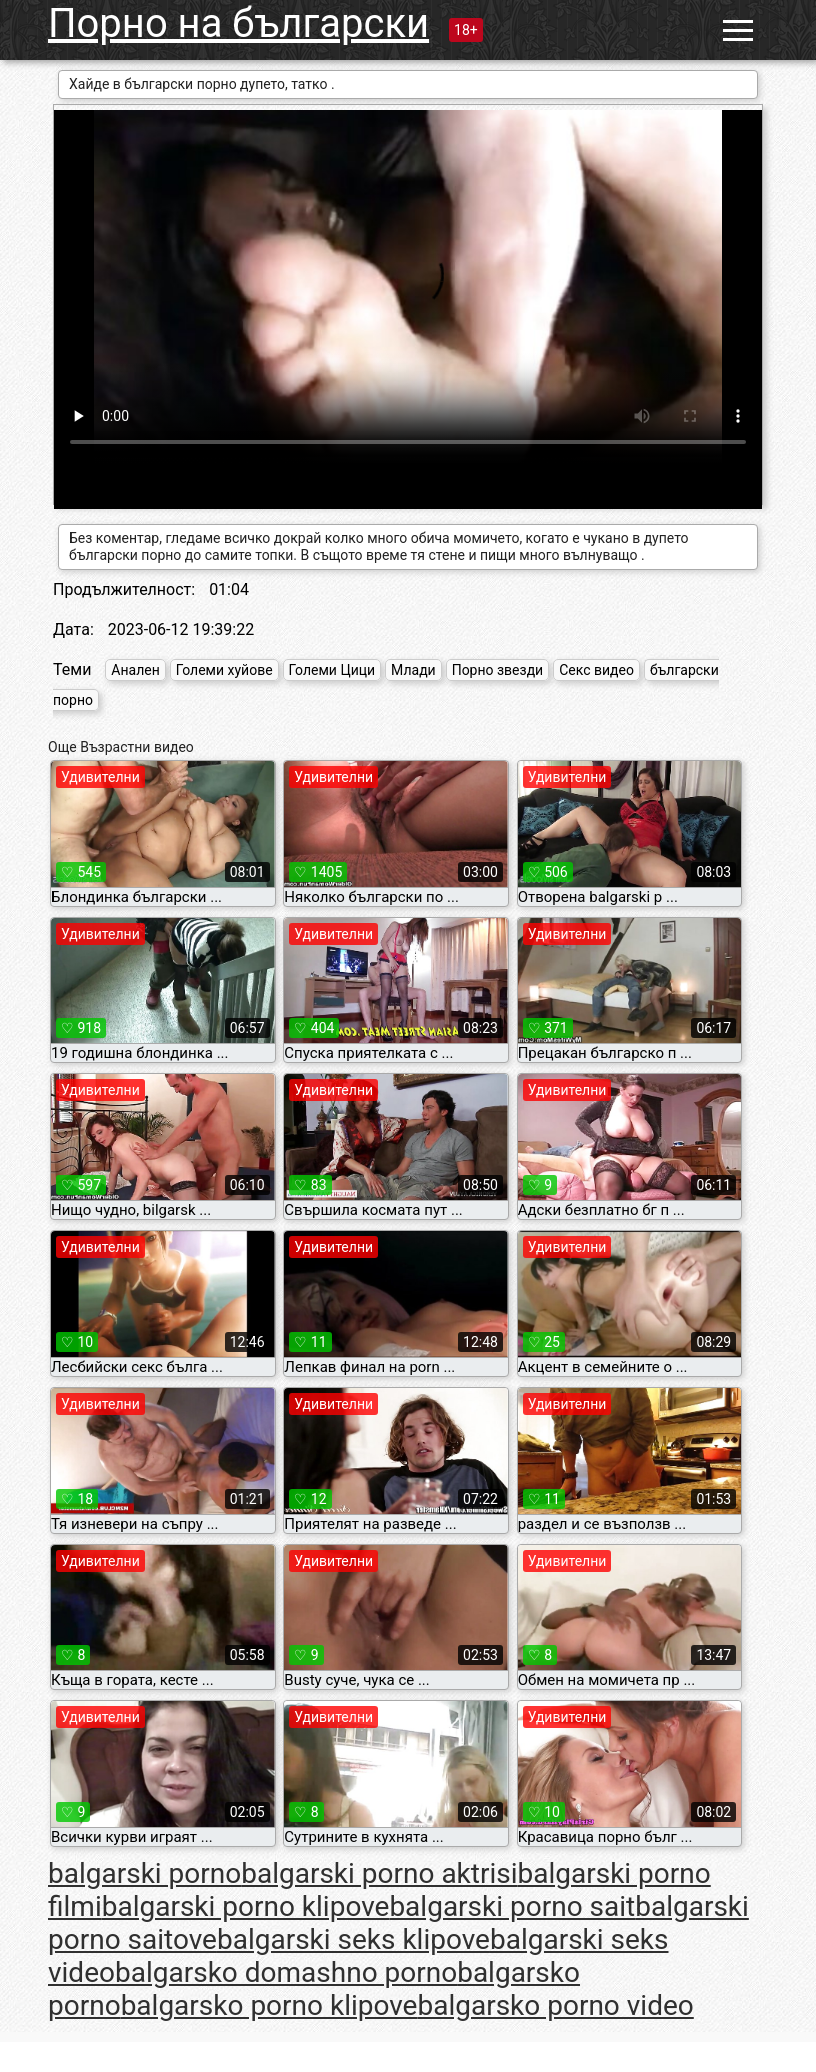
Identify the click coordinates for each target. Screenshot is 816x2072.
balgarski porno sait (512, 1906)
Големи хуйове (224, 670)
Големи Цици (332, 670)
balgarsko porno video (555, 2005)
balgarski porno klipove (246, 1906)
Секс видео (596, 670)
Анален (135, 670)
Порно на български (238, 23)
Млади (413, 670)
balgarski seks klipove (353, 1939)
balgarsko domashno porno (286, 1972)
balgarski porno (144, 1873)
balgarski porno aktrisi (379, 1873)
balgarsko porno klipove (269, 2005)
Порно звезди (498, 670)
